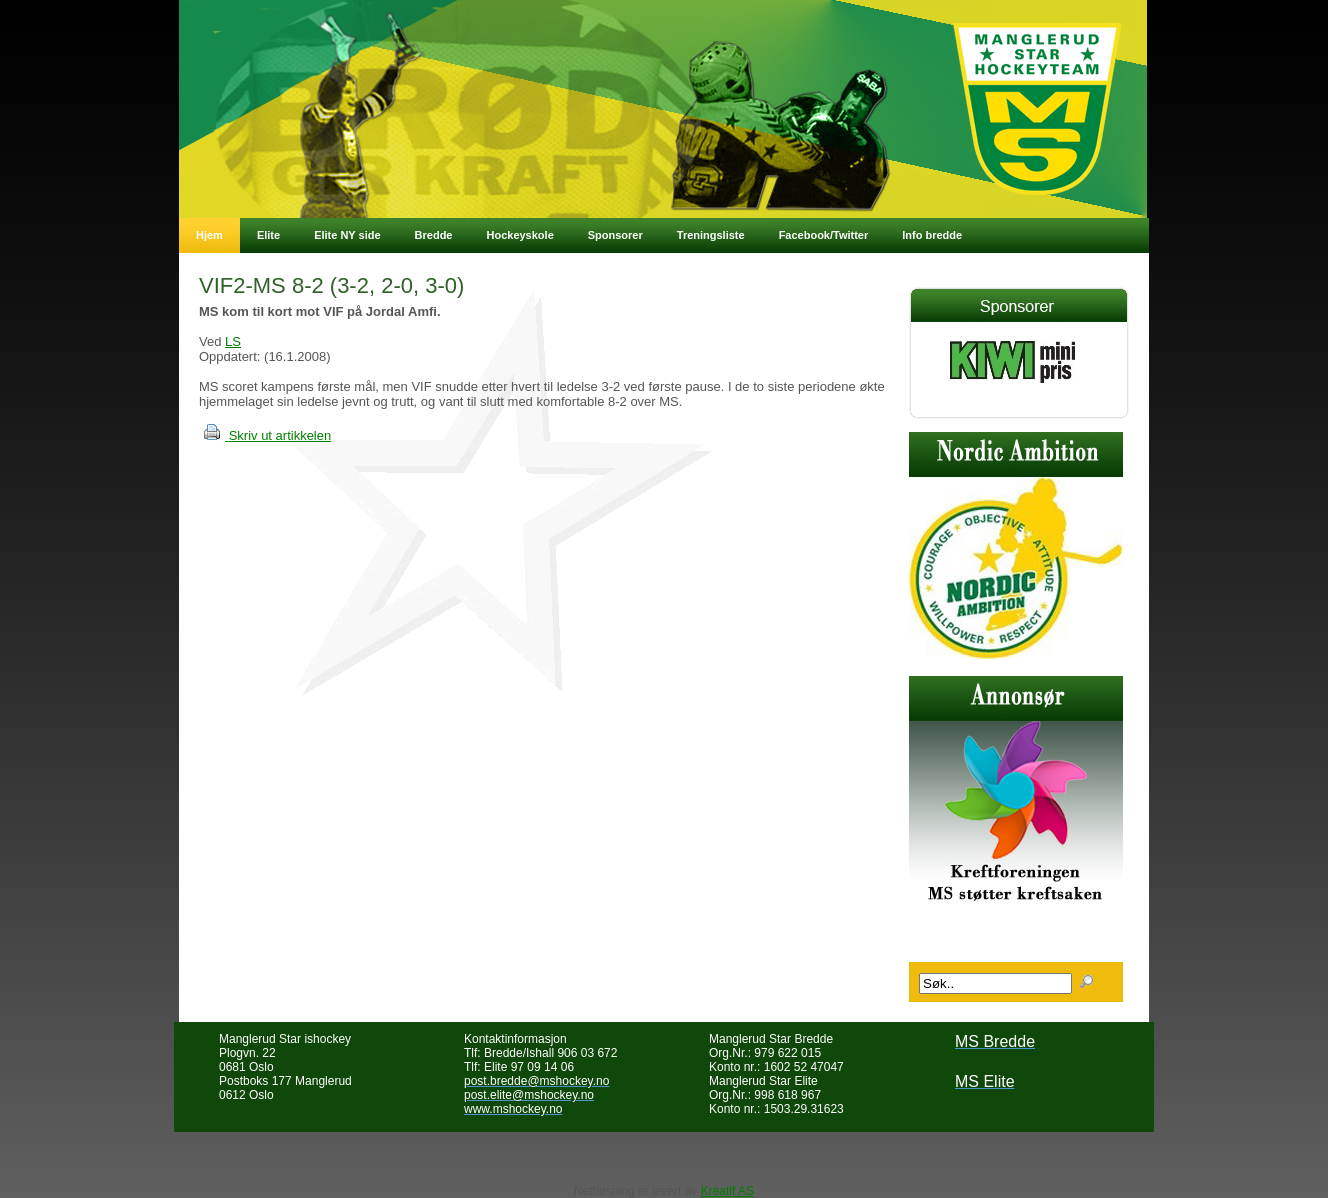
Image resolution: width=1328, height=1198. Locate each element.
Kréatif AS (727, 1191)
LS (233, 341)
